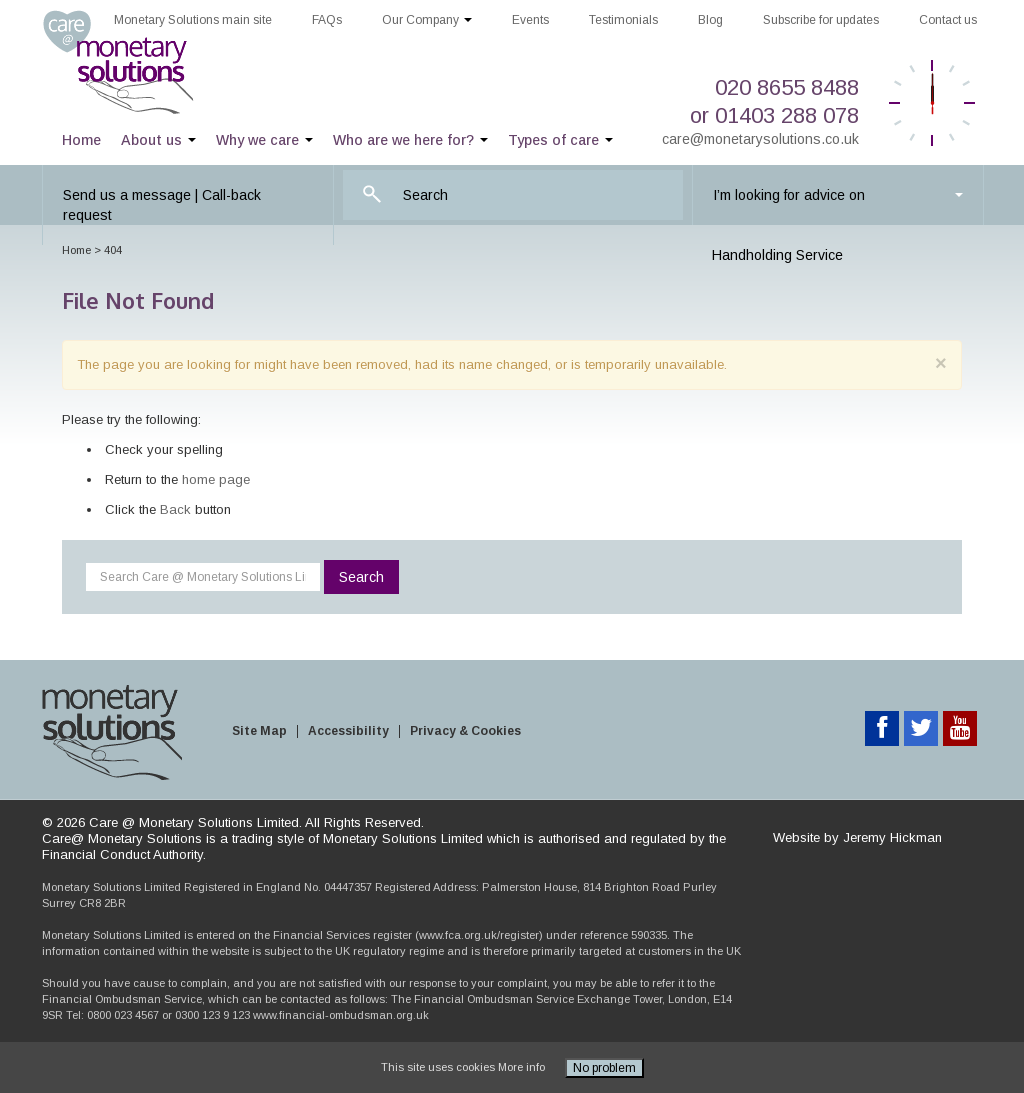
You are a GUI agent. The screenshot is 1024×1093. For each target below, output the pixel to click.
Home (81, 140)
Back (175, 509)
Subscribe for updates (821, 20)
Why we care (264, 140)
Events (530, 20)
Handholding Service (777, 255)
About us (158, 140)
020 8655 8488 (787, 87)
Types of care (560, 140)
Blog (710, 20)
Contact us (948, 20)
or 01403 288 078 (774, 115)
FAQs (327, 20)
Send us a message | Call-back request (162, 205)
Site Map (259, 731)
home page (216, 479)
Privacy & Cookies (465, 731)
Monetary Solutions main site (193, 20)
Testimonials (623, 20)
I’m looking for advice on (838, 195)
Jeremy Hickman (892, 837)
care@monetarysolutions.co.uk (760, 139)
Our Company (427, 20)
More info (521, 1067)
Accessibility (348, 731)
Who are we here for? (410, 140)
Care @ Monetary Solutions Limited (142, 62)
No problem (604, 1068)
